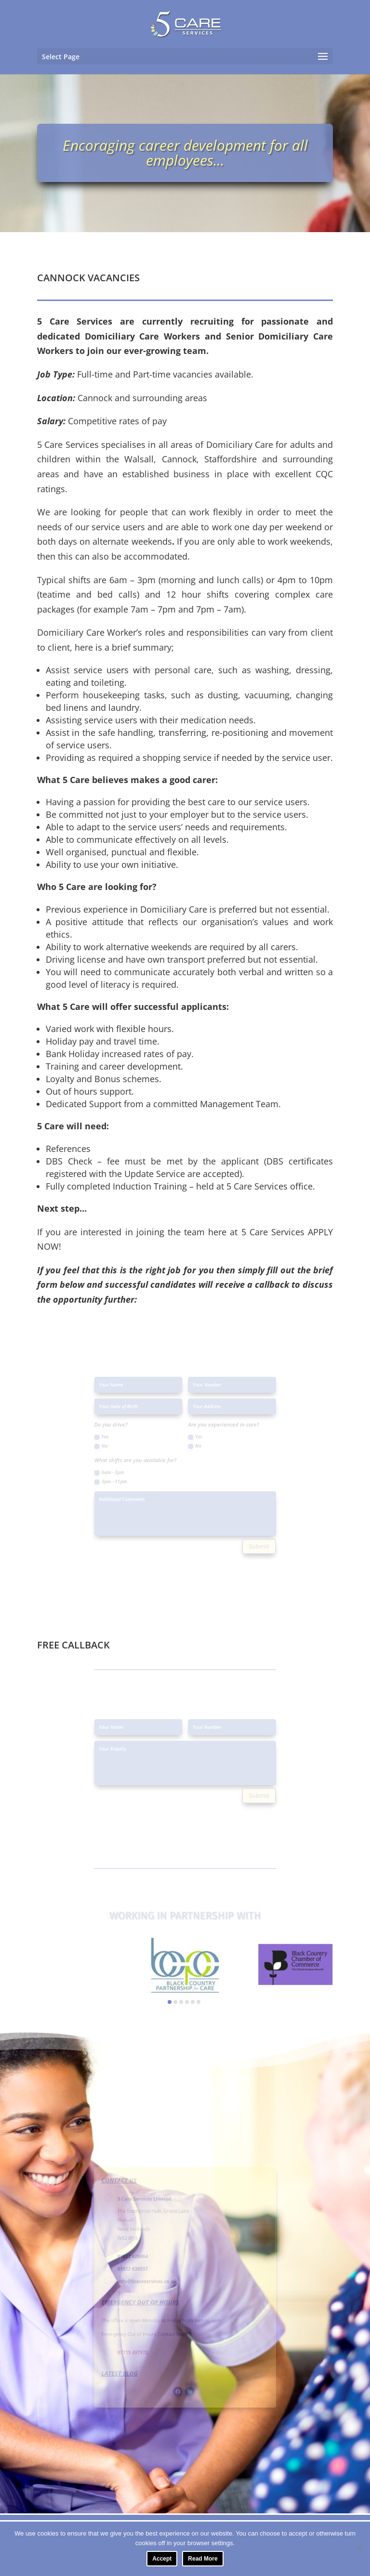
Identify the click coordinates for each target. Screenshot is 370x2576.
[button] (170, 2002)
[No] (358, 2548)
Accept (162, 2558)
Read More (202, 2558)
